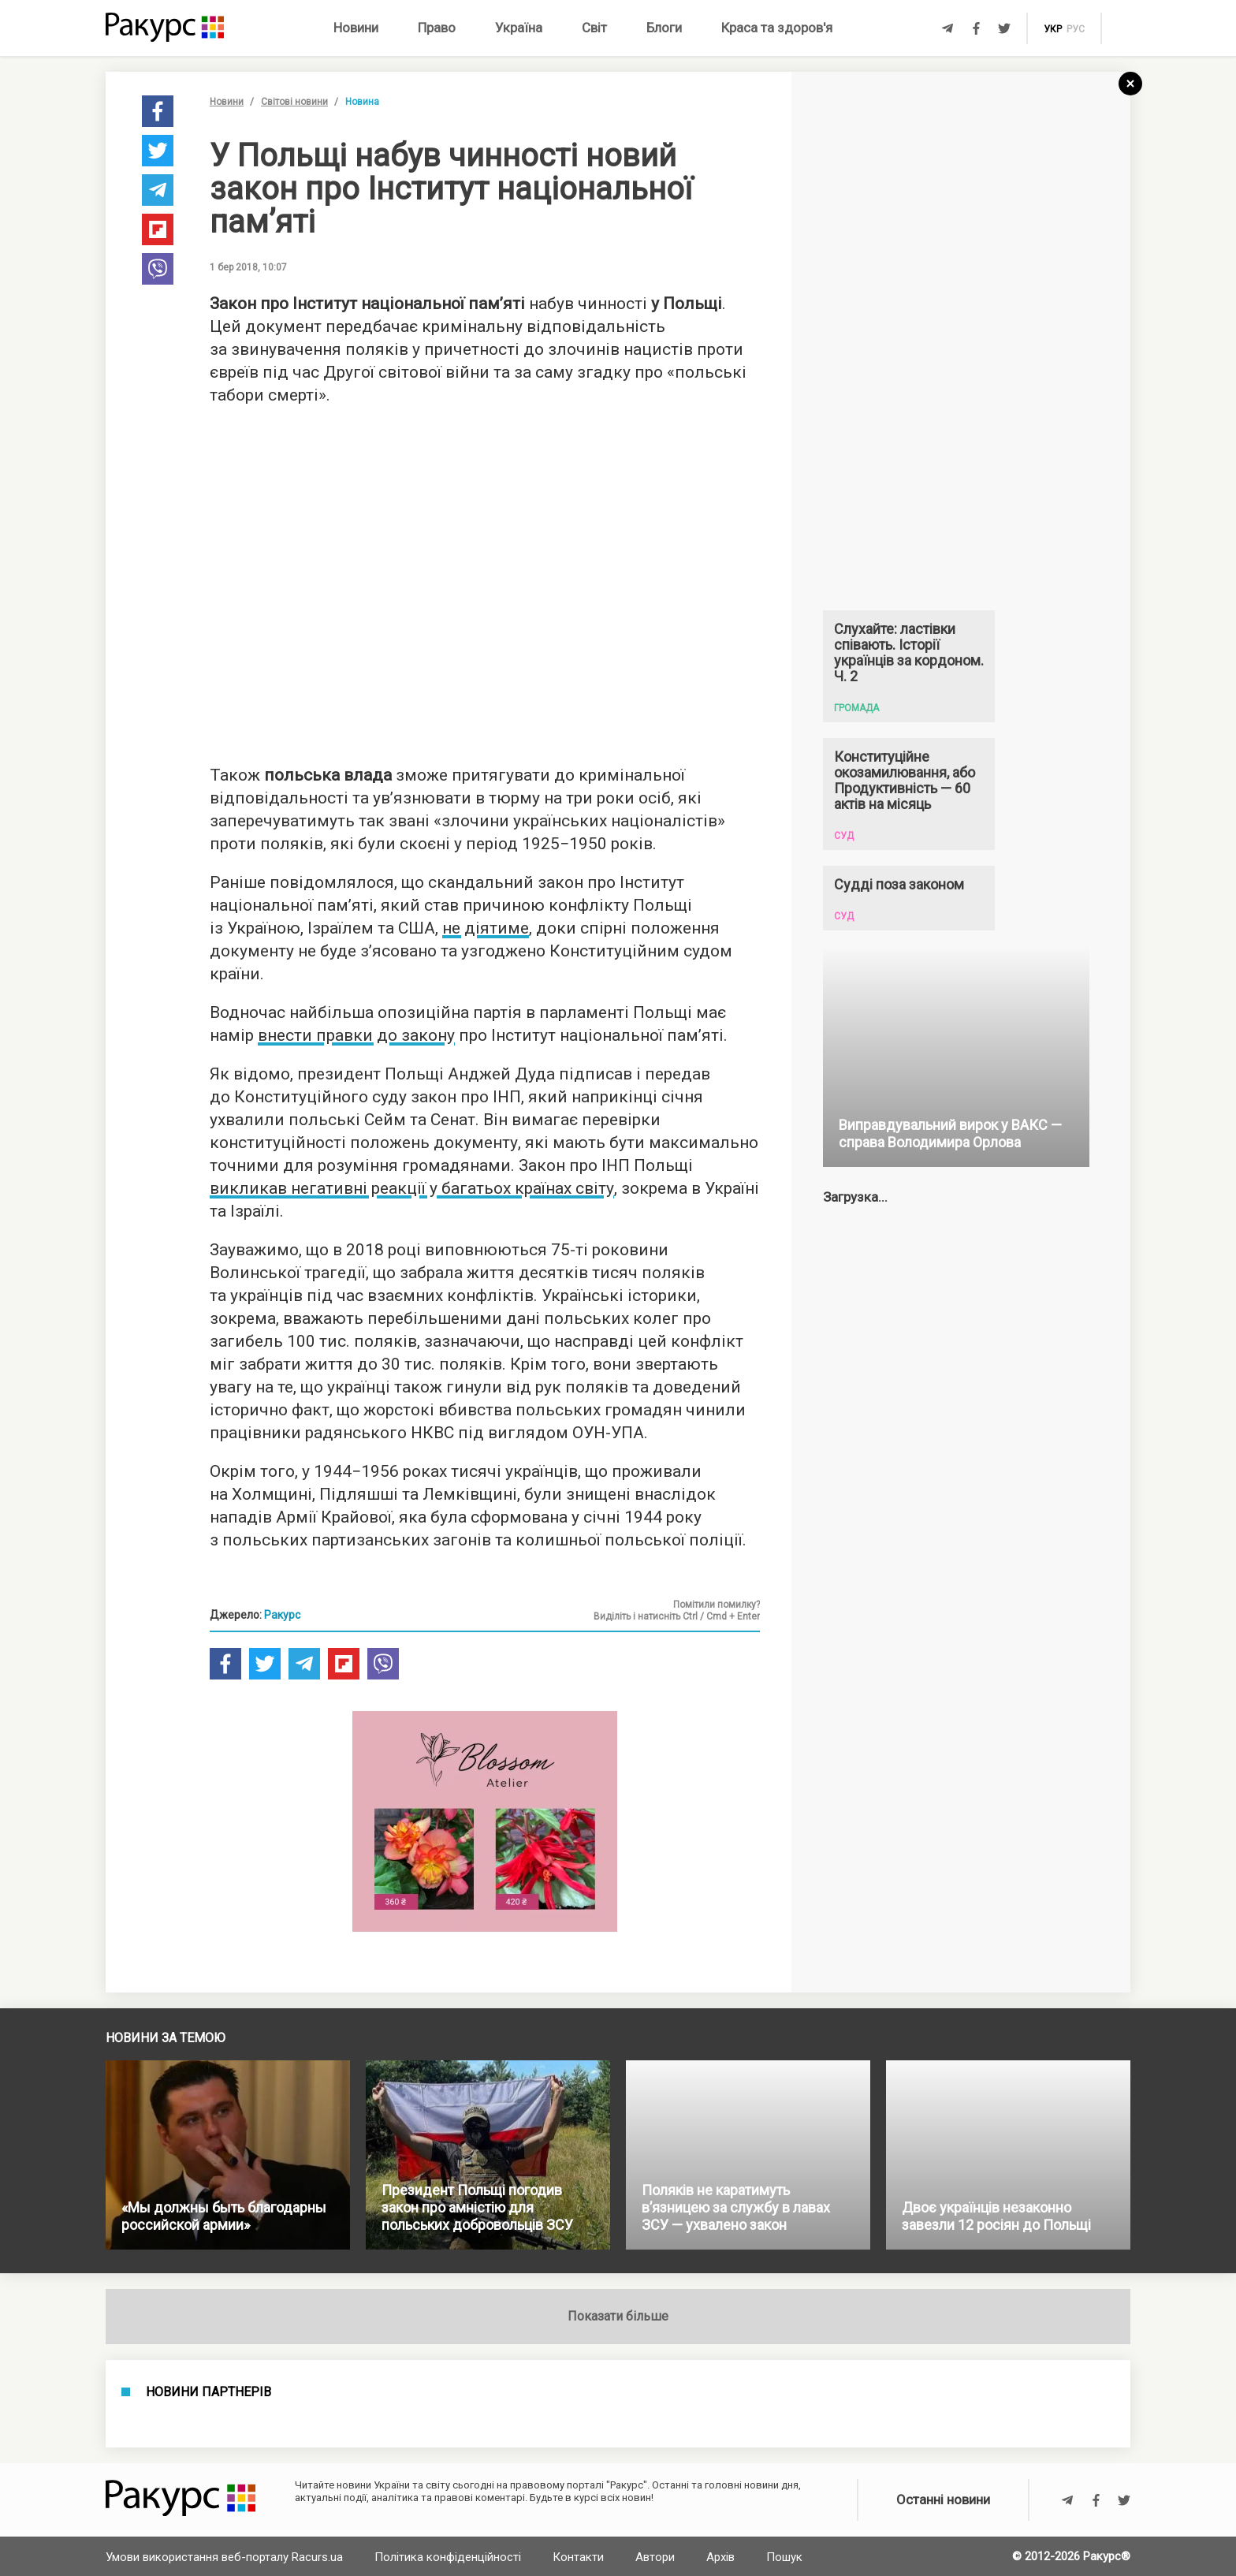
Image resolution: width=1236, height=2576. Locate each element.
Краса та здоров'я (776, 27)
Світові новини (294, 101)
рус (1076, 29)
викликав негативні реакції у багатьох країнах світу (412, 1188)
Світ (594, 27)
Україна (518, 27)
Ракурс (282, 1615)
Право (437, 27)
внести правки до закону (356, 1035)
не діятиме (485, 928)
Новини (355, 27)
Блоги (664, 27)
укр (1053, 29)
